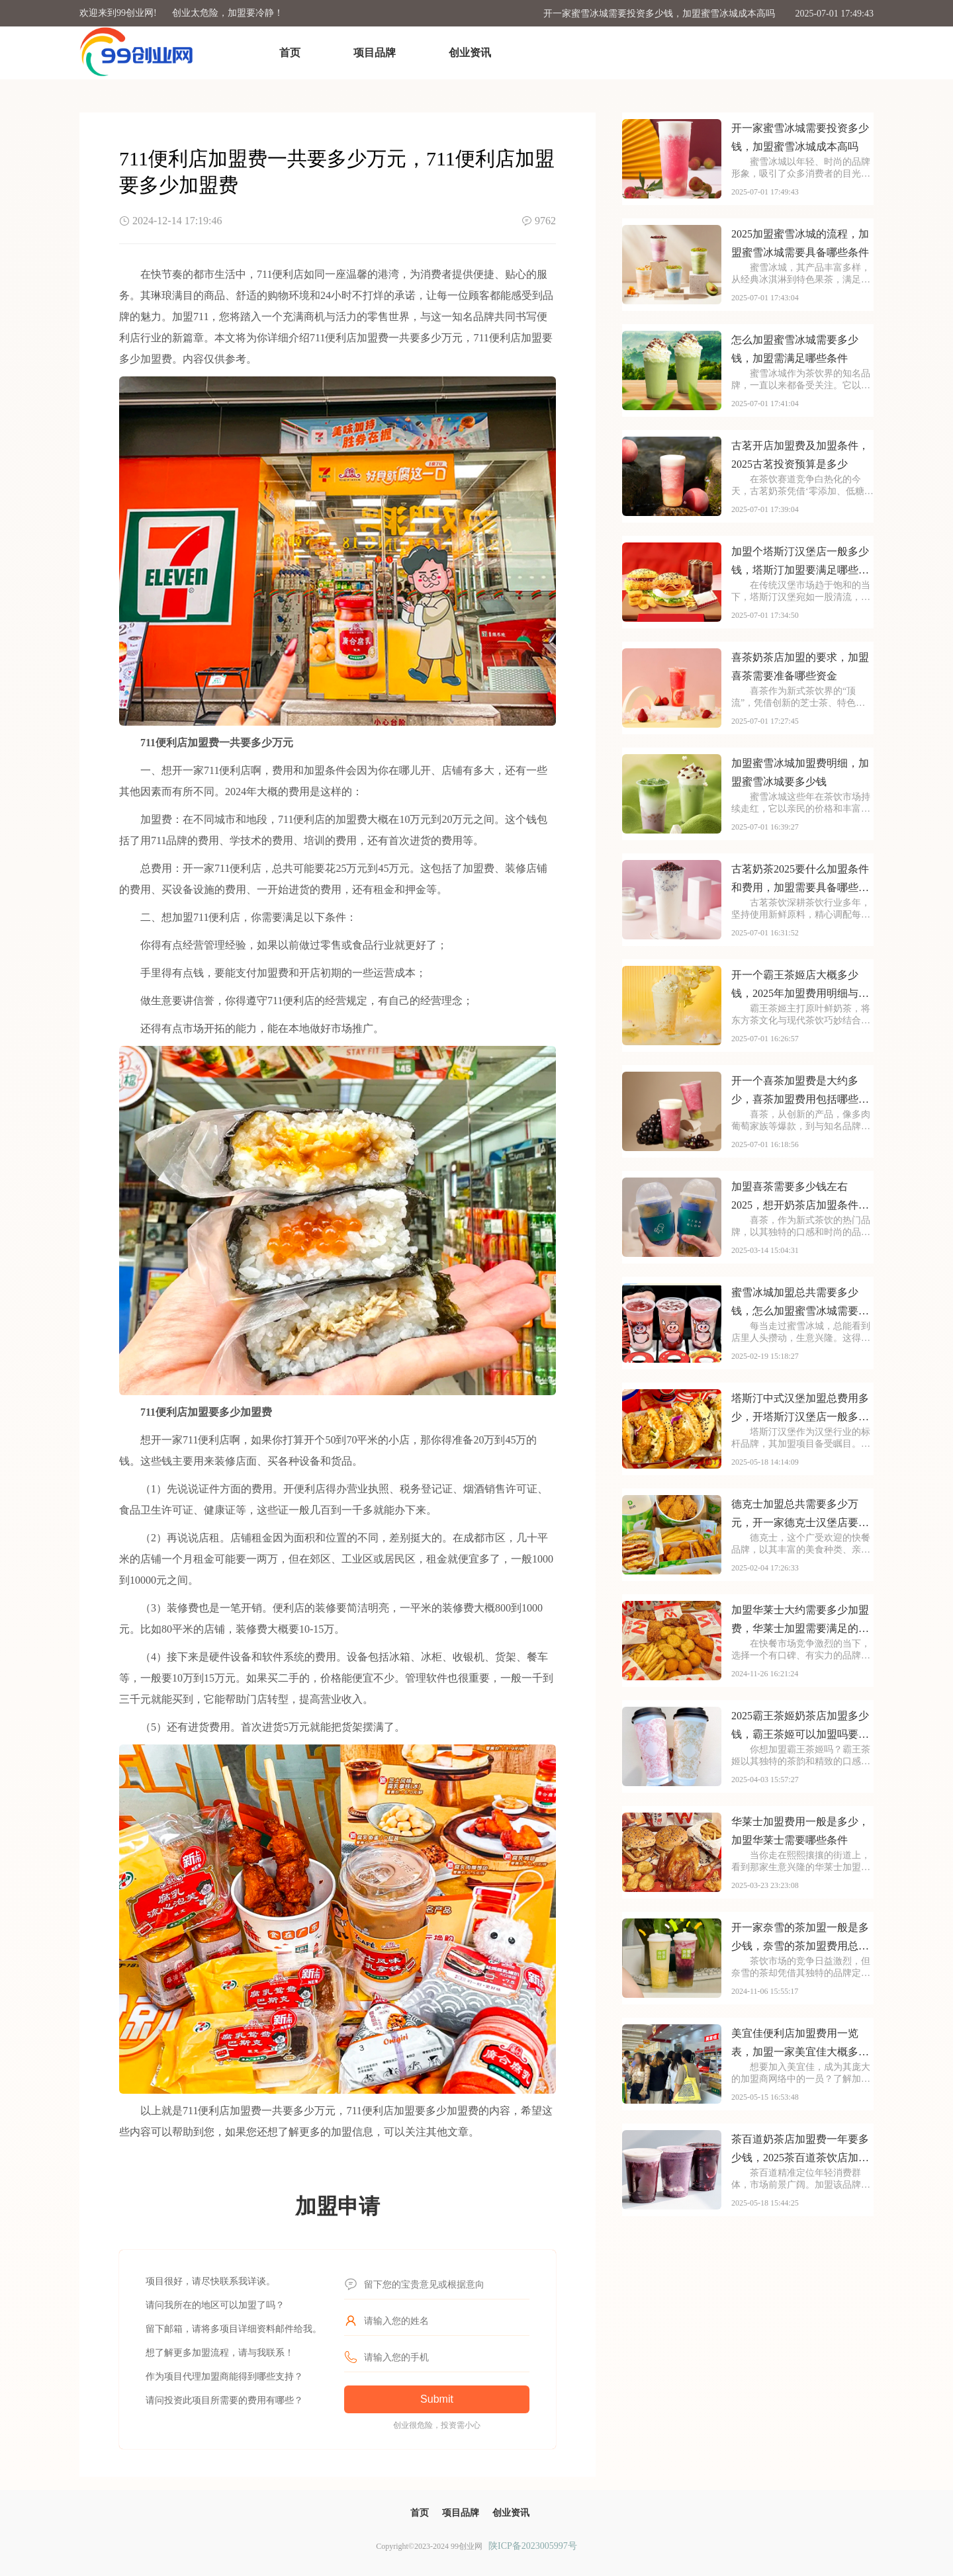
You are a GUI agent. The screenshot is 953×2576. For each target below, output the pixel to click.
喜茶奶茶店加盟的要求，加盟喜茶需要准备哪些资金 (800, 666)
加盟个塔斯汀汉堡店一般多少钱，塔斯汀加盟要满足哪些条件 (800, 563)
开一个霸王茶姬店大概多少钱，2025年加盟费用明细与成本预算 (800, 986)
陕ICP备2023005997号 (532, 2546)
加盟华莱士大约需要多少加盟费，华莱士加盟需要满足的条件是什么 (800, 1621)
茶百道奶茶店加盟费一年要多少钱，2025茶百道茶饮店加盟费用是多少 (800, 2150)
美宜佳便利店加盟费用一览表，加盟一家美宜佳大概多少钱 (800, 2044)
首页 (289, 52)
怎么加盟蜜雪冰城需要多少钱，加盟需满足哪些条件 (794, 349)
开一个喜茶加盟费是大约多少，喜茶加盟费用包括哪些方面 (800, 1092)
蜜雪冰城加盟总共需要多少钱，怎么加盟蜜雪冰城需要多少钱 (800, 1303)
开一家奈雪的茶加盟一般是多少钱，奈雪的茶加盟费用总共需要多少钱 (800, 1938)
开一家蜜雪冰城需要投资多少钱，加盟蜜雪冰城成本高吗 (659, 14)
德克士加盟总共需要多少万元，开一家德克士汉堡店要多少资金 (800, 1515)
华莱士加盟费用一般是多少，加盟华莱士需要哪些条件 (800, 1831)
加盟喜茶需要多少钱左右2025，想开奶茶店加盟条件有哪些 (800, 1198)
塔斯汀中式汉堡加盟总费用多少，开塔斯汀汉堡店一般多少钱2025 (800, 1409)
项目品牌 (374, 52)
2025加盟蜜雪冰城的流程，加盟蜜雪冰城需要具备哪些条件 (800, 243)
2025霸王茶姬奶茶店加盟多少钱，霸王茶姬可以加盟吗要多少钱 (800, 1727)
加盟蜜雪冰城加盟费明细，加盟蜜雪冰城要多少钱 (800, 772)
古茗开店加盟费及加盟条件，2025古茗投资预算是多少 (800, 455)
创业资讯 (470, 52)
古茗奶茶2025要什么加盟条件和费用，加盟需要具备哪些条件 (800, 880)
